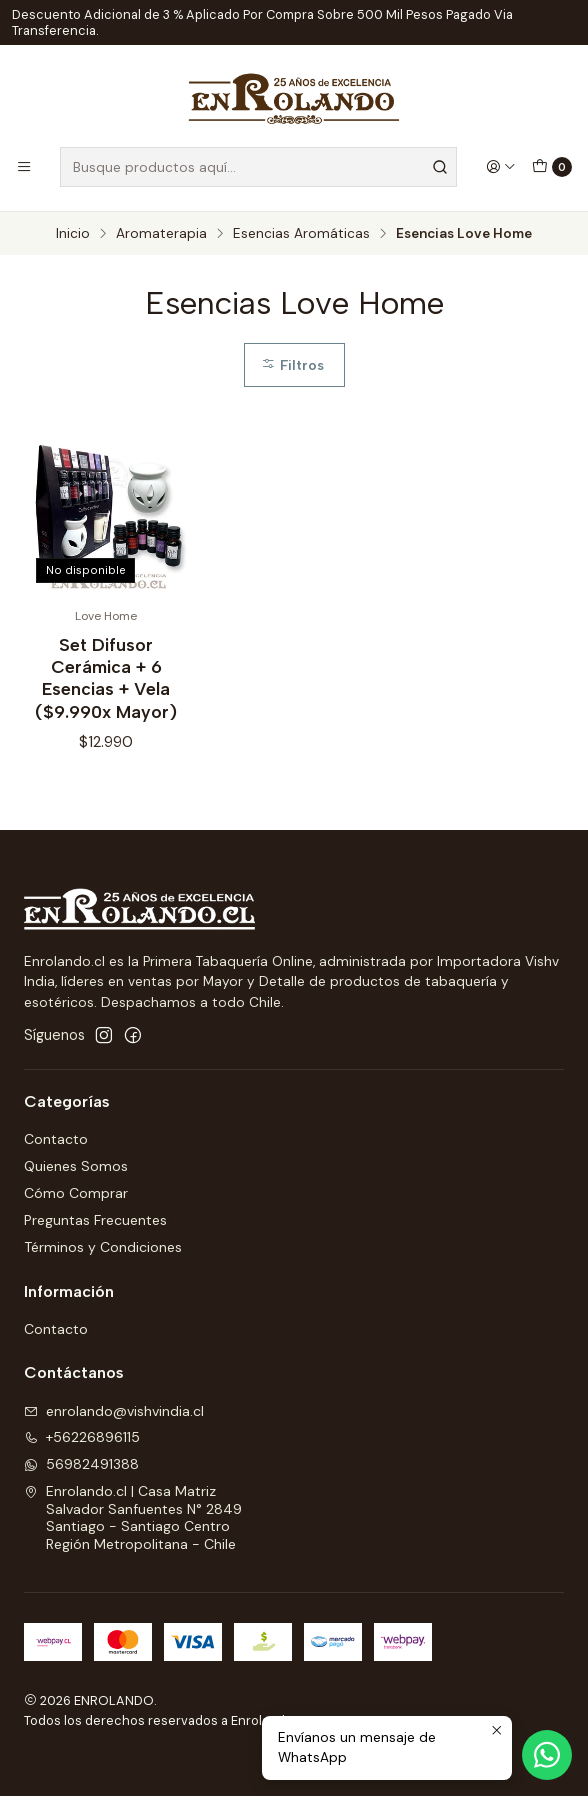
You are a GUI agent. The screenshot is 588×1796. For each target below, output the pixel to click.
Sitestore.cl (246, 1744)
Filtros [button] (292, 365)
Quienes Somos (76, 1166)
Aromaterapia (161, 234)
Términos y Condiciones (103, 1247)
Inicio (73, 234)
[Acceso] (501, 167)
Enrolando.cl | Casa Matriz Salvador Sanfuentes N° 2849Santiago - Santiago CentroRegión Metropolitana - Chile (133, 1517)
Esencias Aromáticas (301, 234)
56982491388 (81, 1464)
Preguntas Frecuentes (95, 1220)
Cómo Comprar (76, 1193)
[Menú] (24, 167)
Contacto (56, 1139)
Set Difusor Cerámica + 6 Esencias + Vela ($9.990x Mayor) (106, 677)
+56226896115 (82, 1437)
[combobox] (258, 167)
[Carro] (552, 167)
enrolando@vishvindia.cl (114, 1411)
